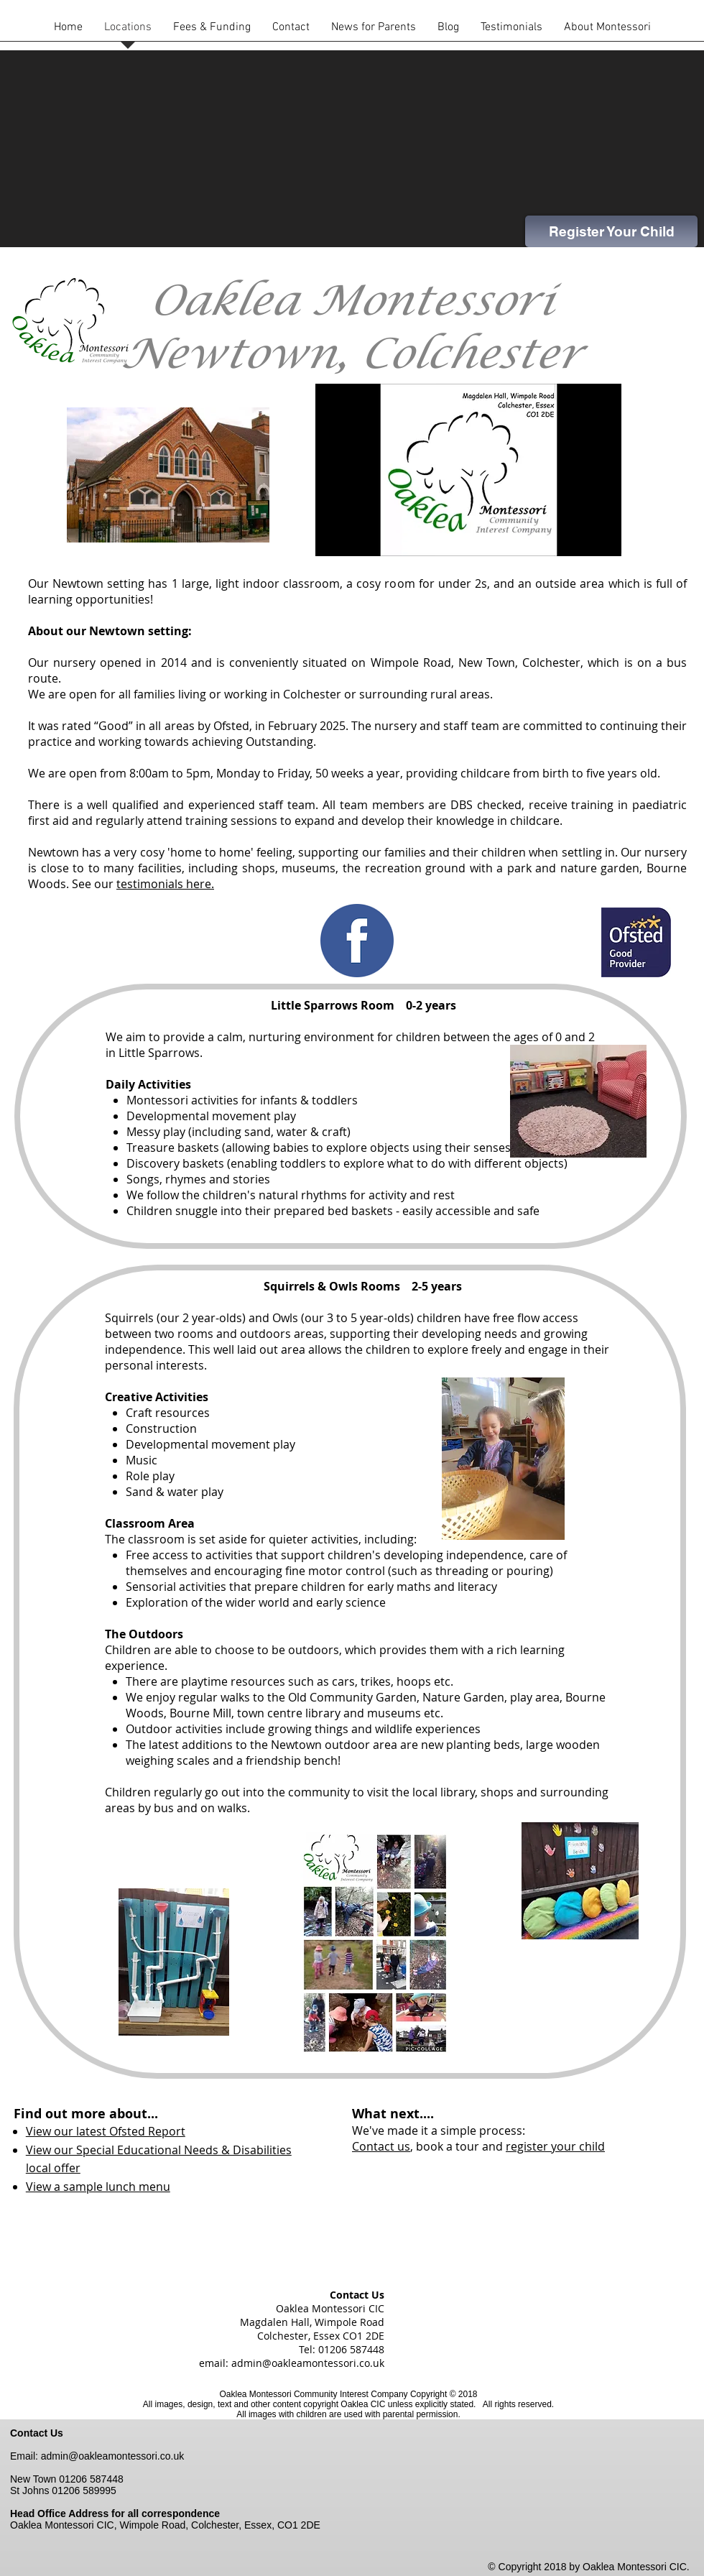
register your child (555, 2146)
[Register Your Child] (611, 231)
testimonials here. (165, 884)
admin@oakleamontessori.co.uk (307, 2363)
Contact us (381, 2146)
